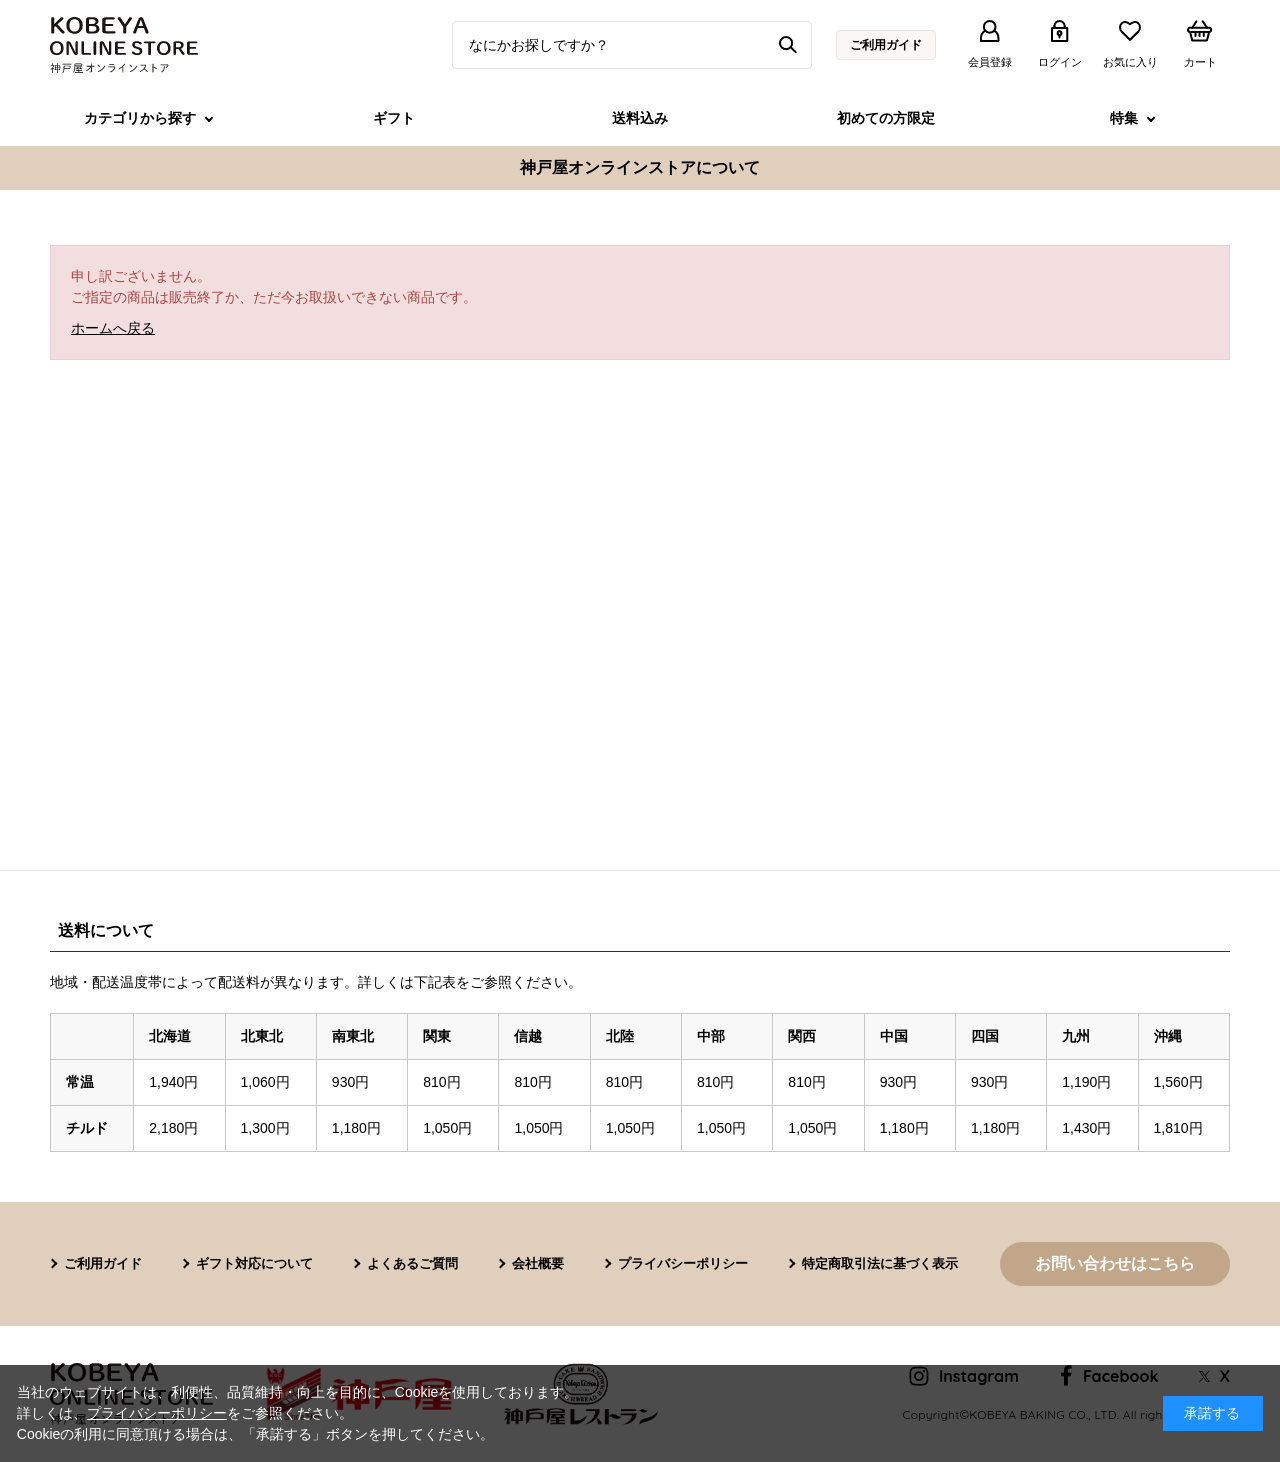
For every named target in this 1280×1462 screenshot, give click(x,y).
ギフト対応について (254, 1263)
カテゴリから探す (140, 118)
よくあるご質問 (412, 1263)
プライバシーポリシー (683, 1263)
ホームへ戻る (113, 328)
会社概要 (538, 1263)
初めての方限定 (886, 118)
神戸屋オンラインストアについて (640, 167)
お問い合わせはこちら (1115, 1263)
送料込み (640, 118)
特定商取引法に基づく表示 (880, 1263)
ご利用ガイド (886, 45)
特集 (1124, 118)
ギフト (394, 118)
